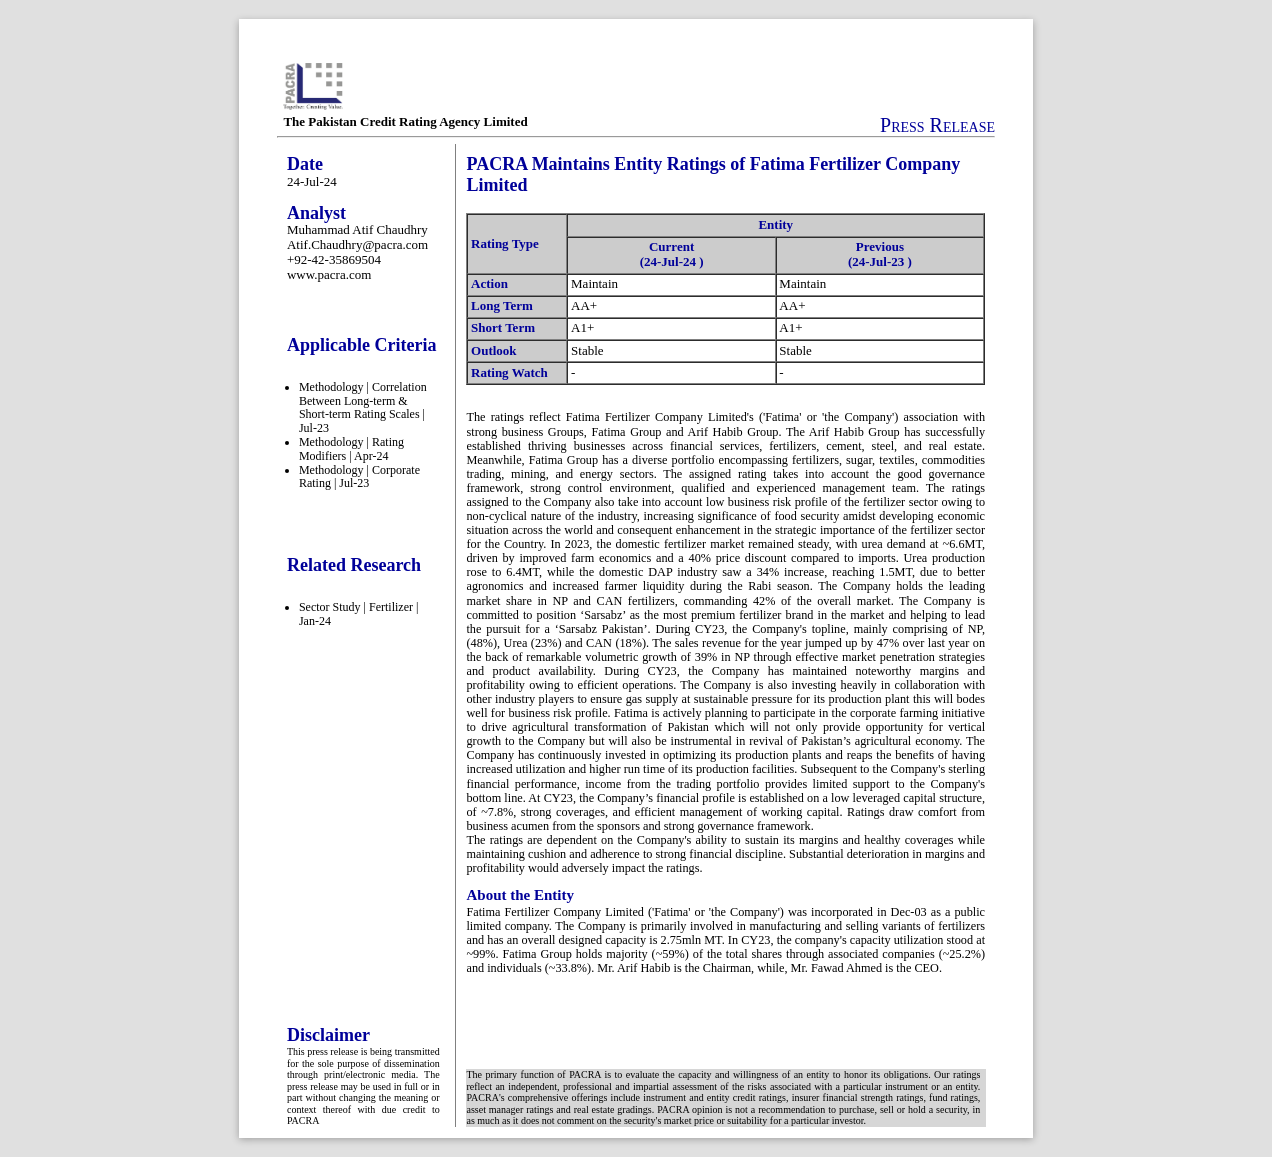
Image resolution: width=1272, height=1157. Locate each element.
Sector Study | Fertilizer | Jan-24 (358, 614)
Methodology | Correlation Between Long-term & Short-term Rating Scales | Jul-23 (363, 407)
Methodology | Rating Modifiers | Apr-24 (351, 449)
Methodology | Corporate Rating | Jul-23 (359, 477)
